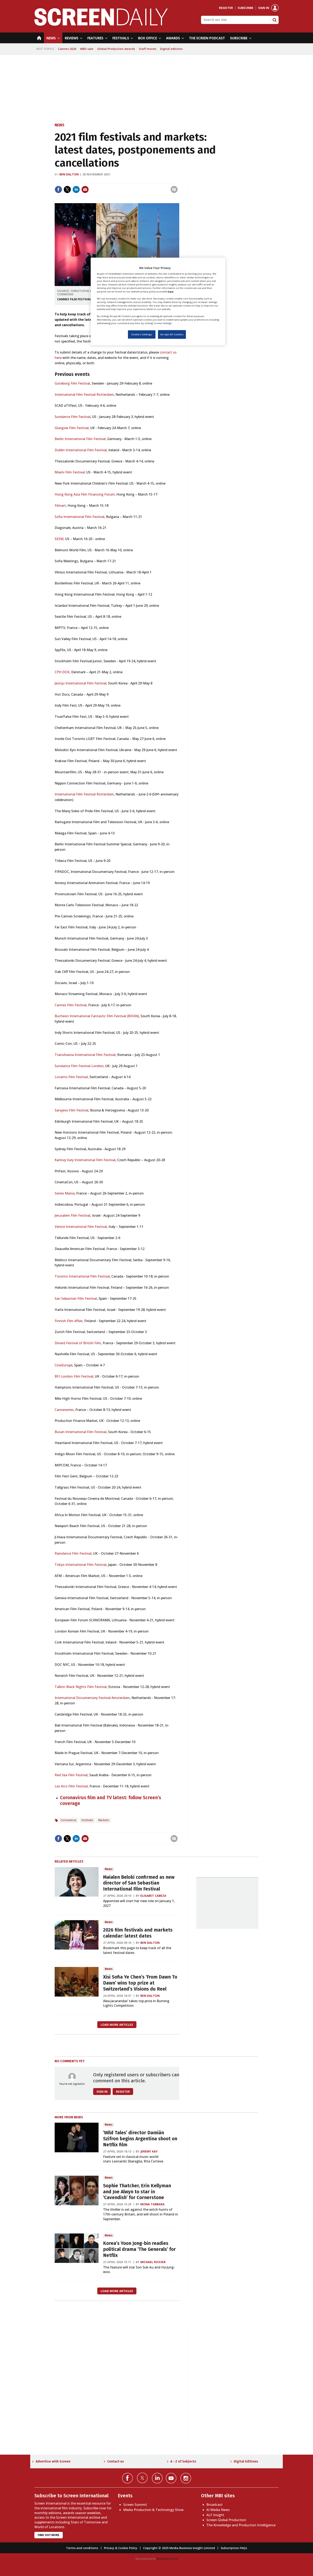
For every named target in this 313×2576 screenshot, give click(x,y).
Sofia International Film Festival (79, 516)
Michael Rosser (153, 2262)
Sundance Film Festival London (79, 1066)
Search (274, 20)
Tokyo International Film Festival (80, 1564)
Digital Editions (246, 2461)
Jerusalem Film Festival (72, 1215)
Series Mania (65, 1193)
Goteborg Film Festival (72, 383)
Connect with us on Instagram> (186, 2478)
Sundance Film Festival (72, 416)
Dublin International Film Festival (81, 450)
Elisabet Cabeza (153, 1896)
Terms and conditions (82, 2548)
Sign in (263, 8)
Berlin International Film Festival (80, 439)
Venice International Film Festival (81, 1226)
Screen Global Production (226, 2520)
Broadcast (214, 2504)
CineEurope (63, 1365)
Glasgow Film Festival (72, 428)
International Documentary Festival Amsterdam (92, 1697)
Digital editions (171, 49)
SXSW (59, 539)
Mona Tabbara (152, 2204)
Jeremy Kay (149, 2151)
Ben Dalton (69, 174)
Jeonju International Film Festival (80, 683)
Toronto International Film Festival (82, 1276)
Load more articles (117, 2025)
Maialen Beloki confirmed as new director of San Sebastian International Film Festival (139, 1883)
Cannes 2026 (67, 49)
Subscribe (245, 8)
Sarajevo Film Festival (71, 1110)
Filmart (60, 505)
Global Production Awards (116, 49)
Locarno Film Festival (71, 1077)
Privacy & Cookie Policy (120, 2548)
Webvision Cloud (167, 2558)
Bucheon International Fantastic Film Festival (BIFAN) (97, 1016)
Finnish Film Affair (69, 1321)
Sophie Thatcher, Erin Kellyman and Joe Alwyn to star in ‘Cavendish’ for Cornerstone (137, 2192)
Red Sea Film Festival (71, 1775)
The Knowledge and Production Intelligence (241, 2525)
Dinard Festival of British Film (78, 1343)
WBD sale (86, 49)
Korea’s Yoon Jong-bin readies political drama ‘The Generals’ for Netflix (139, 2249)
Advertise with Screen (53, 2461)
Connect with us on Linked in (157, 2478)
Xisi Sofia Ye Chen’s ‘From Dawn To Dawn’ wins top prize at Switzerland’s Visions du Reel (140, 1983)
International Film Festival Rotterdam (84, 394)
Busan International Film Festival (80, 1432)
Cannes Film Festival (71, 1005)
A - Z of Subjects (183, 2461)
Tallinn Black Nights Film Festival (81, 1686)
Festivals (87, 1820)
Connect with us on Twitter (142, 2477)
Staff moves (147, 49)
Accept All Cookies (171, 334)
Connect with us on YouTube (171, 2478)
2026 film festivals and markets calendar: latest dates (137, 1933)
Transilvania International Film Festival (85, 1054)
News (59, 125)
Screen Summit (135, 2504)
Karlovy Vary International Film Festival (85, 1160)
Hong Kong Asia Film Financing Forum (85, 494)
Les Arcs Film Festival (71, 1786)
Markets (103, 1820)
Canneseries (64, 1409)
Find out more (48, 2535)
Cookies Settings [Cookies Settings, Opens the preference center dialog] (141, 334)
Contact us (115, 2461)
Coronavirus (68, 1820)
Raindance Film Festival (73, 1553)
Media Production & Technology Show (153, 2509)
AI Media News (218, 2509)
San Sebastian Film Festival (76, 1298)
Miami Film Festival (70, 472)
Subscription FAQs (234, 2548)
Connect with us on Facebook (127, 2478)
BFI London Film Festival (74, 1376)
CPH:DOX (62, 672)
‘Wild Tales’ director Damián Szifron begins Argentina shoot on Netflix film (140, 2139)
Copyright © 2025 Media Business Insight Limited (179, 2548)
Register (226, 8)
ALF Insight (215, 2515)
